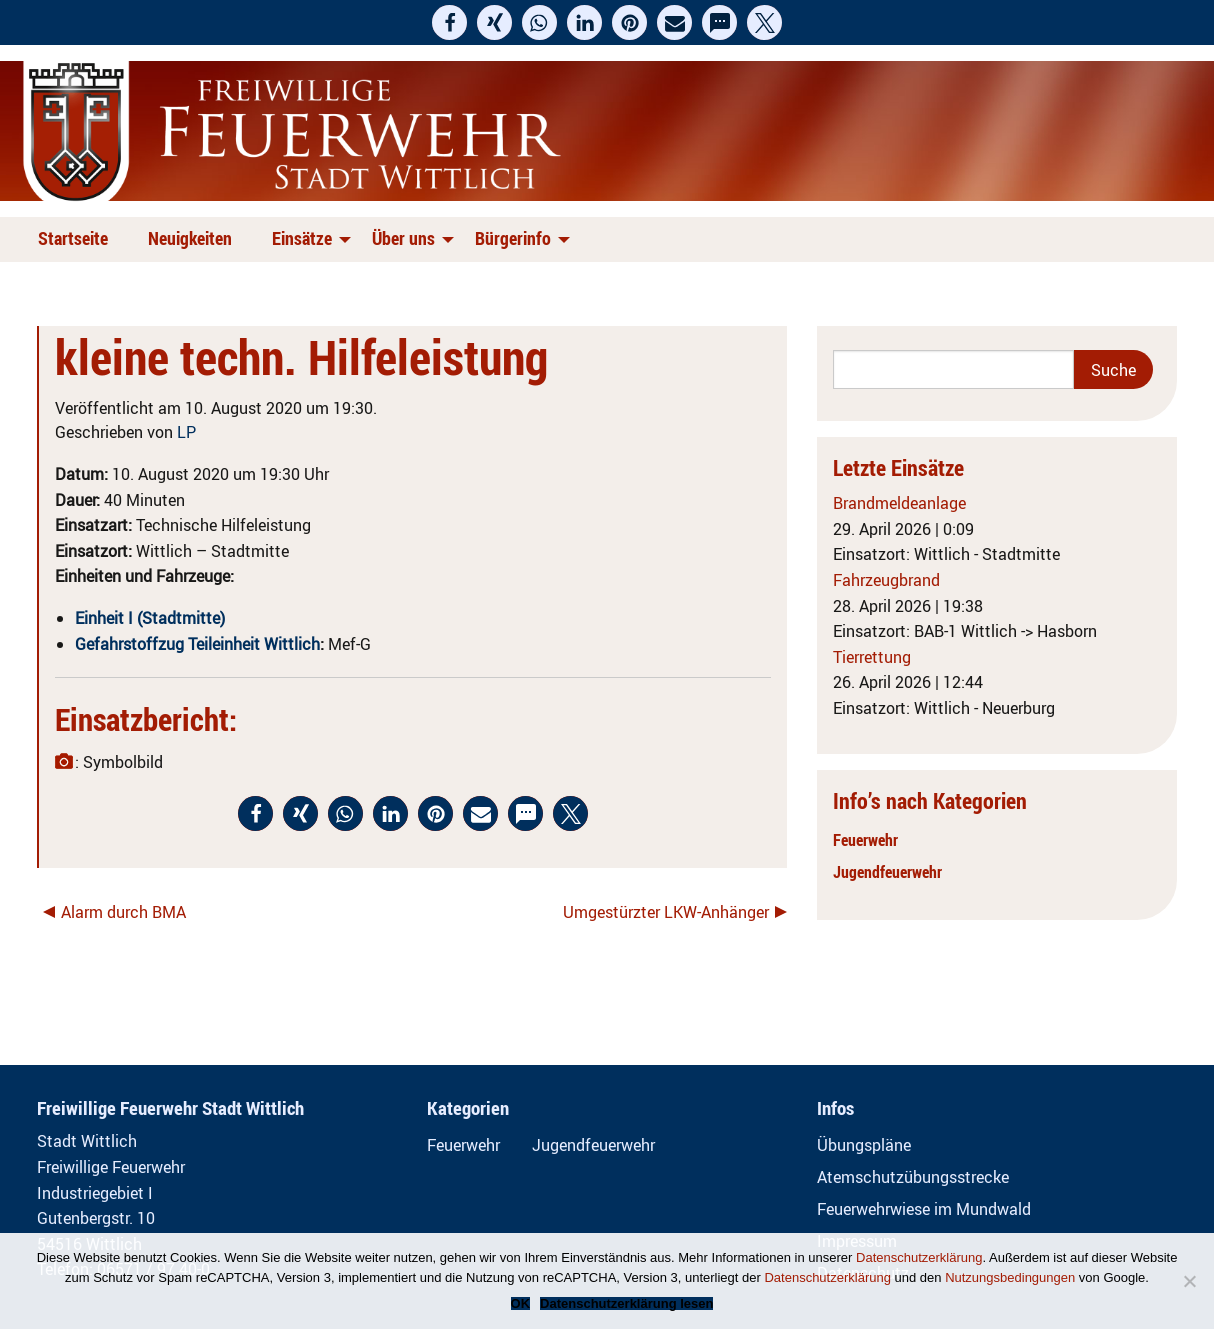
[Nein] (1189, 1281)
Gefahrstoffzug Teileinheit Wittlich (197, 644)
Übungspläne (864, 1145)
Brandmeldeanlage (899, 503)
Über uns (403, 238)
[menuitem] (77, 239)
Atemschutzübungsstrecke (913, 1177)
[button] (449, 22)
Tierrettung (872, 657)
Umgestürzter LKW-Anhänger (666, 912)
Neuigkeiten (190, 238)
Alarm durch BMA (123, 912)
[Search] (953, 369)
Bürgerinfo (513, 238)
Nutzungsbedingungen (1010, 1277)
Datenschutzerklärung (919, 1257)
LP (186, 432)
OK (521, 1303)
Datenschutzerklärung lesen (626, 1303)
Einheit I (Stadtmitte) (150, 618)
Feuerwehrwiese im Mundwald (924, 1209)
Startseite (73, 238)
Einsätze (302, 238)
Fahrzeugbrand (886, 580)
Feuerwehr (865, 840)
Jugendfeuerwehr (887, 872)
